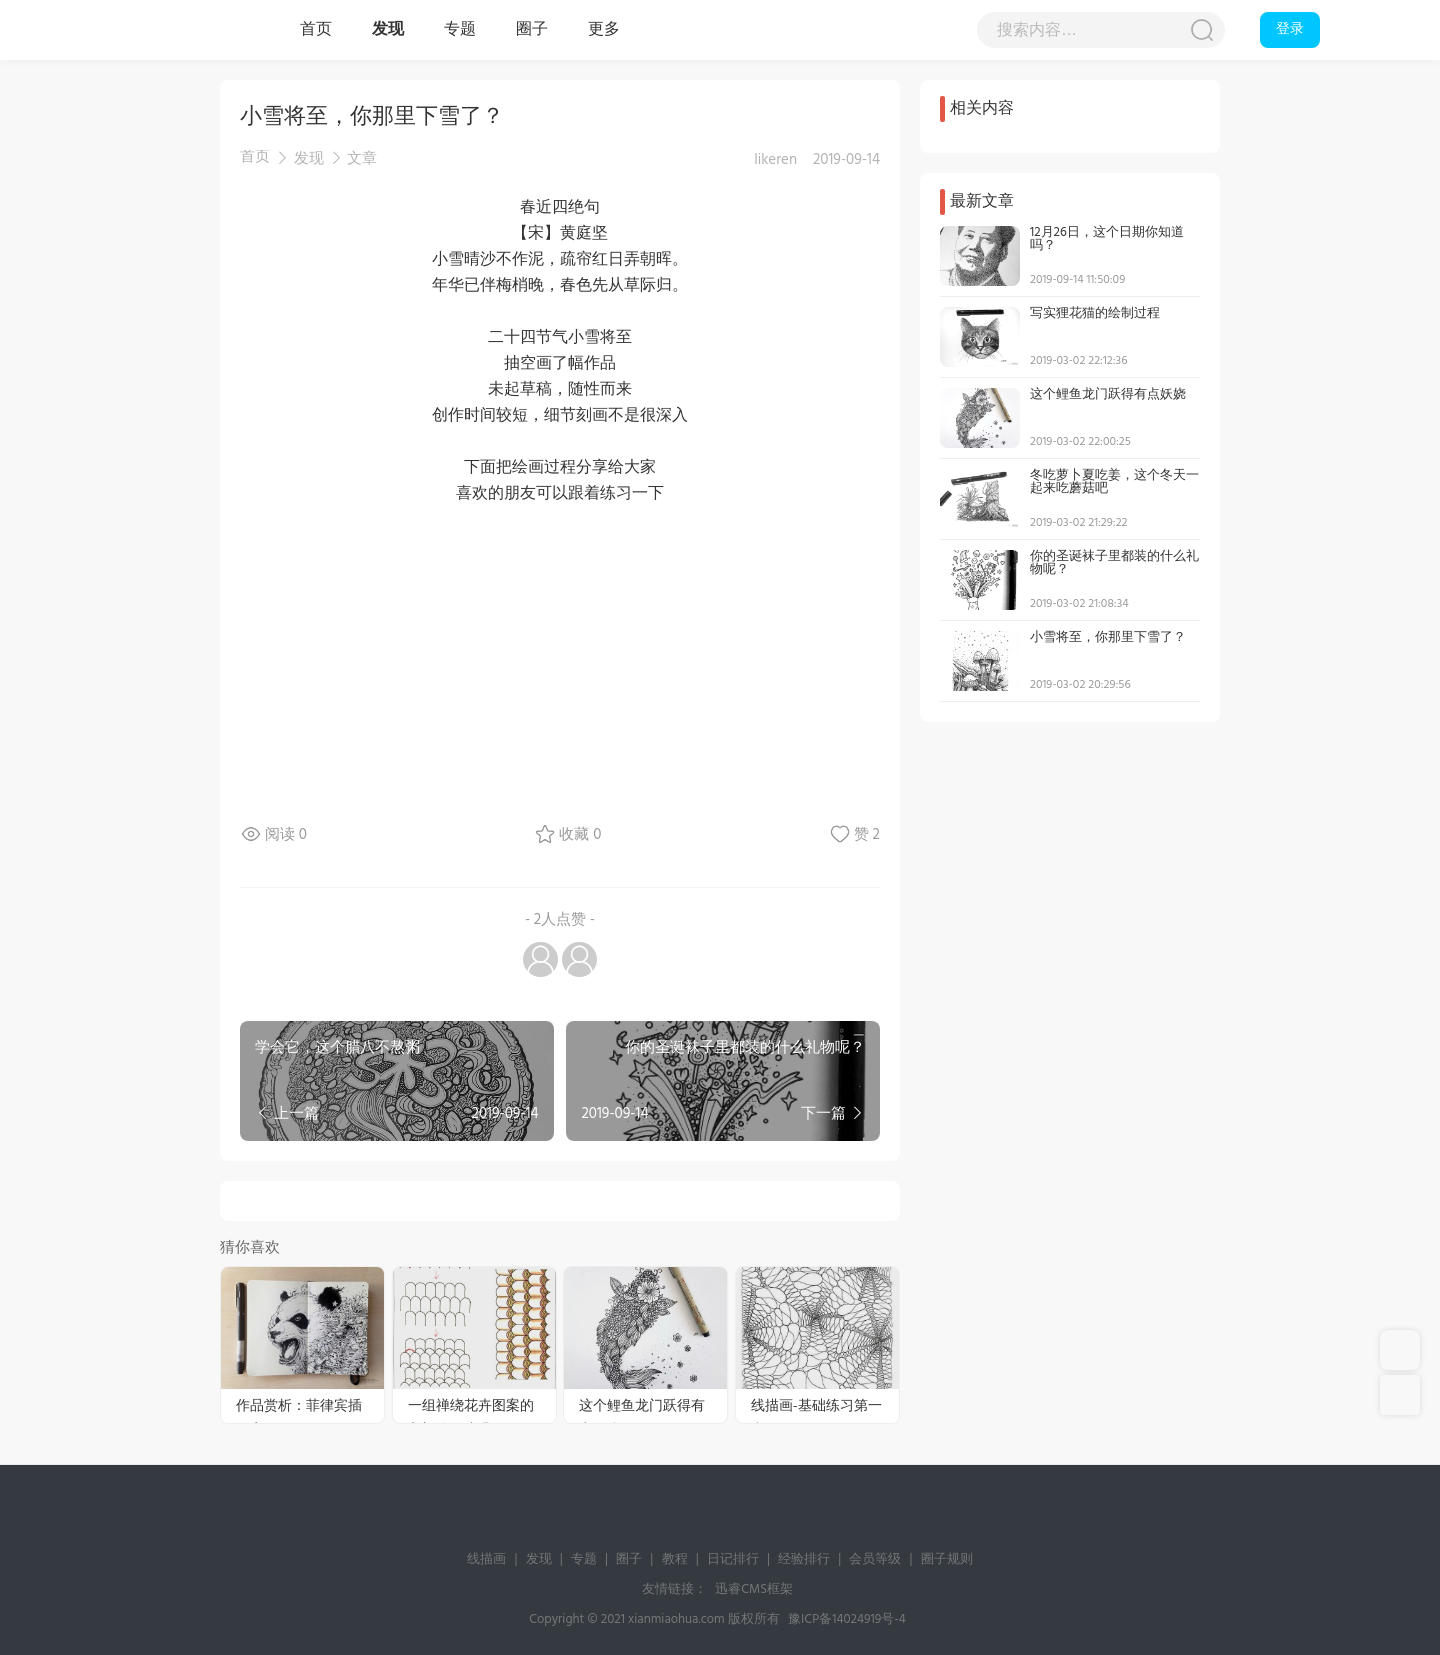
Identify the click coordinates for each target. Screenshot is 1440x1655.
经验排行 (804, 1559)
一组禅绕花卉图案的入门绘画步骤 (471, 1409)
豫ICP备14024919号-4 (847, 1619)
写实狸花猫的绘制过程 (1095, 313)
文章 (362, 159)
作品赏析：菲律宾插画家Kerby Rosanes (299, 1409)
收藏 (580, 835)
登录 (1290, 29)
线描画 (200, 30)
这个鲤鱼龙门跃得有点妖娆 (642, 1409)
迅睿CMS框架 (754, 1589)
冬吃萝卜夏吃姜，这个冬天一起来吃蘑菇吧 (1114, 482)
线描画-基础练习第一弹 (816, 1409)
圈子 (532, 30)
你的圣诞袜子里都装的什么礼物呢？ (1114, 563)
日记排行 (733, 1559)
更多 (604, 30)
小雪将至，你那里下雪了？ (1108, 637)
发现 (388, 30)
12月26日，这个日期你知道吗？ (1107, 239)
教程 (675, 1559)
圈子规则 (947, 1559)
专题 (460, 30)
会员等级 (875, 1559)
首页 (316, 30)
